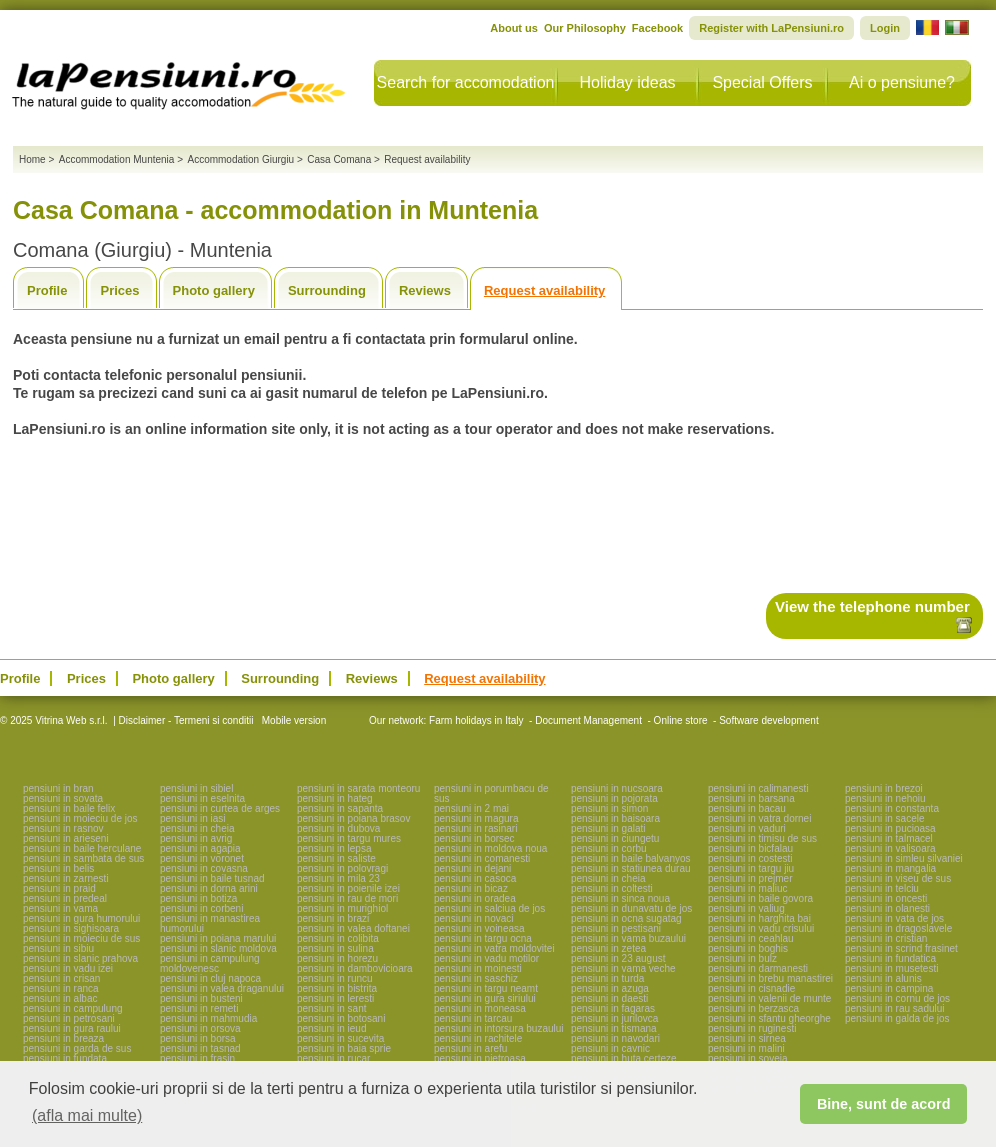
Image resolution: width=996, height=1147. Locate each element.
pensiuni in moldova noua (490, 848)
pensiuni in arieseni (66, 838)
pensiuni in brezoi (884, 788)
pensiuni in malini (746, 1048)
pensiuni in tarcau (473, 1018)
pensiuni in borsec (474, 838)
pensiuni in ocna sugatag (626, 918)
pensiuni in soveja (748, 1058)
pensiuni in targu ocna (483, 938)
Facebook (657, 28)
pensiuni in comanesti (482, 858)
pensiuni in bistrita (337, 988)
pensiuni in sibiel (196, 788)
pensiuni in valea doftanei (353, 928)
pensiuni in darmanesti (758, 968)
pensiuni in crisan (61, 978)
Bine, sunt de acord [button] (884, 1104)
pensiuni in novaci (474, 918)
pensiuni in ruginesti (752, 1028)
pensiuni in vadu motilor (486, 958)
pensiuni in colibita (338, 938)
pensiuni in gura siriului (485, 998)
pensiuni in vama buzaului (628, 938)
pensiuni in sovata (63, 798)
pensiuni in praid (59, 888)
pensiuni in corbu (609, 848)
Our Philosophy (585, 28)
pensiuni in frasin (197, 1058)
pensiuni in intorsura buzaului (499, 1028)
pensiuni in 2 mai (471, 808)
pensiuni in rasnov (63, 828)
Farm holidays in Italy (476, 720)
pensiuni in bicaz (471, 888)
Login (885, 28)
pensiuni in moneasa (480, 1008)
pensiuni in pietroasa (480, 1058)
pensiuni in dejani (472, 868)
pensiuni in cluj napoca (210, 978)
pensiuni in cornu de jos (897, 998)
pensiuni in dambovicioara (355, 968)
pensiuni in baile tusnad (212, 878)
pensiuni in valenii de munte (769, 998)
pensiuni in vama (60, 908)
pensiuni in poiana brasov (353, 818)
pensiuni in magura (476, 818)
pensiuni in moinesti (478, 968)
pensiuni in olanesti (887, 908)
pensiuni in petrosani (69, 1018)
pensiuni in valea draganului (222, 988)
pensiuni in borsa (198, 1038)
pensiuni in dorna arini (209, 888)
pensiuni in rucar (333, 1058)
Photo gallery (214, 290)
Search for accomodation (466, 82)
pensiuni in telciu (882, 888)
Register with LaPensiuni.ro (771, 28)
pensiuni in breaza (63, 1038)
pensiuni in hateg (335, 798)
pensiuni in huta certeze (624, 1058)
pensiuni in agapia (200, 848)
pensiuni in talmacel (889, 838)
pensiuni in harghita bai (759, 918)
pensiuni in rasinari (475, 828)
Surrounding (327, 290)
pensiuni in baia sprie (344, 1048)
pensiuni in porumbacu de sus (491, 793)
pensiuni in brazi (333, 918)
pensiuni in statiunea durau (631, 868)
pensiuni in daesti (609, 998)
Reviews (425, 290)
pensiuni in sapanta (340, 808)
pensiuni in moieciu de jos (80, 818)
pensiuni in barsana (751, 798)
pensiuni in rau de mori (347, 898)
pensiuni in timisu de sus (762, 838)
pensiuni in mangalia (890, 868)
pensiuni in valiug (746, 908)
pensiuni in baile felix (69, 808)
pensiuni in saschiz (476, 978)
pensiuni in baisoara (615, 818)
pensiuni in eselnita (202, 798)
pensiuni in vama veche (623, 968)
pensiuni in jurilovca (614, 1018)
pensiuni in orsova (200, 1028)
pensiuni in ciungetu (615, 838)
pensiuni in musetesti (891, 968)
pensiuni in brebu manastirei (770, 978)
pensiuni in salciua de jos (489, 908)
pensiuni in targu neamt (486, 988)
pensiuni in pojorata (614, 798)
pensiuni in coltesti (612, 888)
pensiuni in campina (889, 988)
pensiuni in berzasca (753, 1008)
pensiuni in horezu (337, 958)
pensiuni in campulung (73, 1008)
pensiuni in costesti (750, 858)
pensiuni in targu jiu (751, 868)
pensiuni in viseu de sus (898, 878)
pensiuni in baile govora (760, 898)
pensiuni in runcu (335, 978)
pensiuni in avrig (196, 838)
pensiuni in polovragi (342, 868)
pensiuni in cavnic (610, 1048)
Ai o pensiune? (902, 82)
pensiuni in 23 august (618, 958)
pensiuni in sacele (885, 818)
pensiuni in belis (58, 868)
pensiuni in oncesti (886, 898)
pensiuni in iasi (193, 818)
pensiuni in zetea (608, 948)
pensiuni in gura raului (72, 1028)
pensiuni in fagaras (613, 1008)
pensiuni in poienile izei (348, 888)
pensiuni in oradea (475, 898)
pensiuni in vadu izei (68, 968)
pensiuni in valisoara (890, 848)
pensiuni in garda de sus (77, 1048)
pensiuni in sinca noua (620, 898)
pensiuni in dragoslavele (898, 928)
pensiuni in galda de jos (897, 1018)
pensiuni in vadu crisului (761, 928)
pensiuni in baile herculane (82, 848)
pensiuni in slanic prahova (80, 958)
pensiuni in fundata (65, 1058)
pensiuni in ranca (61, 988)
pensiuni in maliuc (748, 888)
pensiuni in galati (608, 828)
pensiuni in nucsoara (617, 788)
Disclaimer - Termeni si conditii (186, 720)
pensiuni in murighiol (342, 908)
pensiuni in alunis (883, 978)
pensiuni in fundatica (890, 958)
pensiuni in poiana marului (218, 938)
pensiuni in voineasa (479, 928)
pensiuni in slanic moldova (218, 948)
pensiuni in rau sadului (895, 1008)
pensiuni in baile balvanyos (631, 858)
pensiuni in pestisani (616, 928)
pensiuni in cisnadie (751, 988)
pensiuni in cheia (197, 828)
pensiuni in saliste (336, 858)
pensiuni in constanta (892, 808)
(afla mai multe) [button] (87, 1115)
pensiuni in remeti (199, 1008)
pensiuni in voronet (202, 858)
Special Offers (762, 82)
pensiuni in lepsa (334, 848)
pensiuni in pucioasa (890, 828)
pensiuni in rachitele (478, 1038)
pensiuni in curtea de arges (220, 808)
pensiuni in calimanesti (758, 788)
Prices (119, 290)
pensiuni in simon (609, 808)
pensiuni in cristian (886, 938)
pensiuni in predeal (65, 898)
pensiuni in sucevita (340, 1038)
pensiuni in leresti (335, 998)
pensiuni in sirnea (747, 1038)
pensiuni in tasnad (200, 1048)
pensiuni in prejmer (750, 878)
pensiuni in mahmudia (208, 1018)
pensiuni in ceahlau (751, 938)
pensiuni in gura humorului (81, 918)
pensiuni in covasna (204, 868)
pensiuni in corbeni (201, 908)
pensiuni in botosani (341, 1018)
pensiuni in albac (60, 998)
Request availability (544, 290)
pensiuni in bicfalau (750, 848)
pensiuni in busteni (201, 998)
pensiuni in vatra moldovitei (494, 948)
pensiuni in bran (58, 788)
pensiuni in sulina (335, 948)
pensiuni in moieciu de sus (81, 938)
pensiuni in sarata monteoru (358, 788)
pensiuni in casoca (475, 878)
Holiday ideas (627, 82)
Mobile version (292, 720)
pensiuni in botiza (198, 898)
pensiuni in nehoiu (885, 798)
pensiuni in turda (607, 978)
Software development (769, 720)
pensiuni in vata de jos (894, 918)
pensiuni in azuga (610, 988)
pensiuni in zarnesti (66, 878)
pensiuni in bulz (742, 958)
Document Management (588, 720)
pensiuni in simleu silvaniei (904, 858)
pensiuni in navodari (615, 1038)
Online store (681, 720)
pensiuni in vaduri (747, 828)
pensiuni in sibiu (58, 948)
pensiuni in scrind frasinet (901, 948)
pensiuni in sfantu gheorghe (769, 1018)
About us (514, 28)
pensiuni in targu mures (349, 838)
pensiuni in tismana (614, 1028)
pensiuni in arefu (470, 1048)
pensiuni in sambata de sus (83, 858)
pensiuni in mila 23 (338, 878)
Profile (47, 290)
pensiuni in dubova (338, 828)
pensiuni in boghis (748, 948)
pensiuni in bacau (747, 808)
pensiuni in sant (332, 1008)
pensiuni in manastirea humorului (210, 923)
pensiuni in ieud (332, 1028)
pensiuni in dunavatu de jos (631, 908)
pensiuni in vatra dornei (759, 818)
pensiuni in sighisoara (71, 928)
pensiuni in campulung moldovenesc (210, 963)
